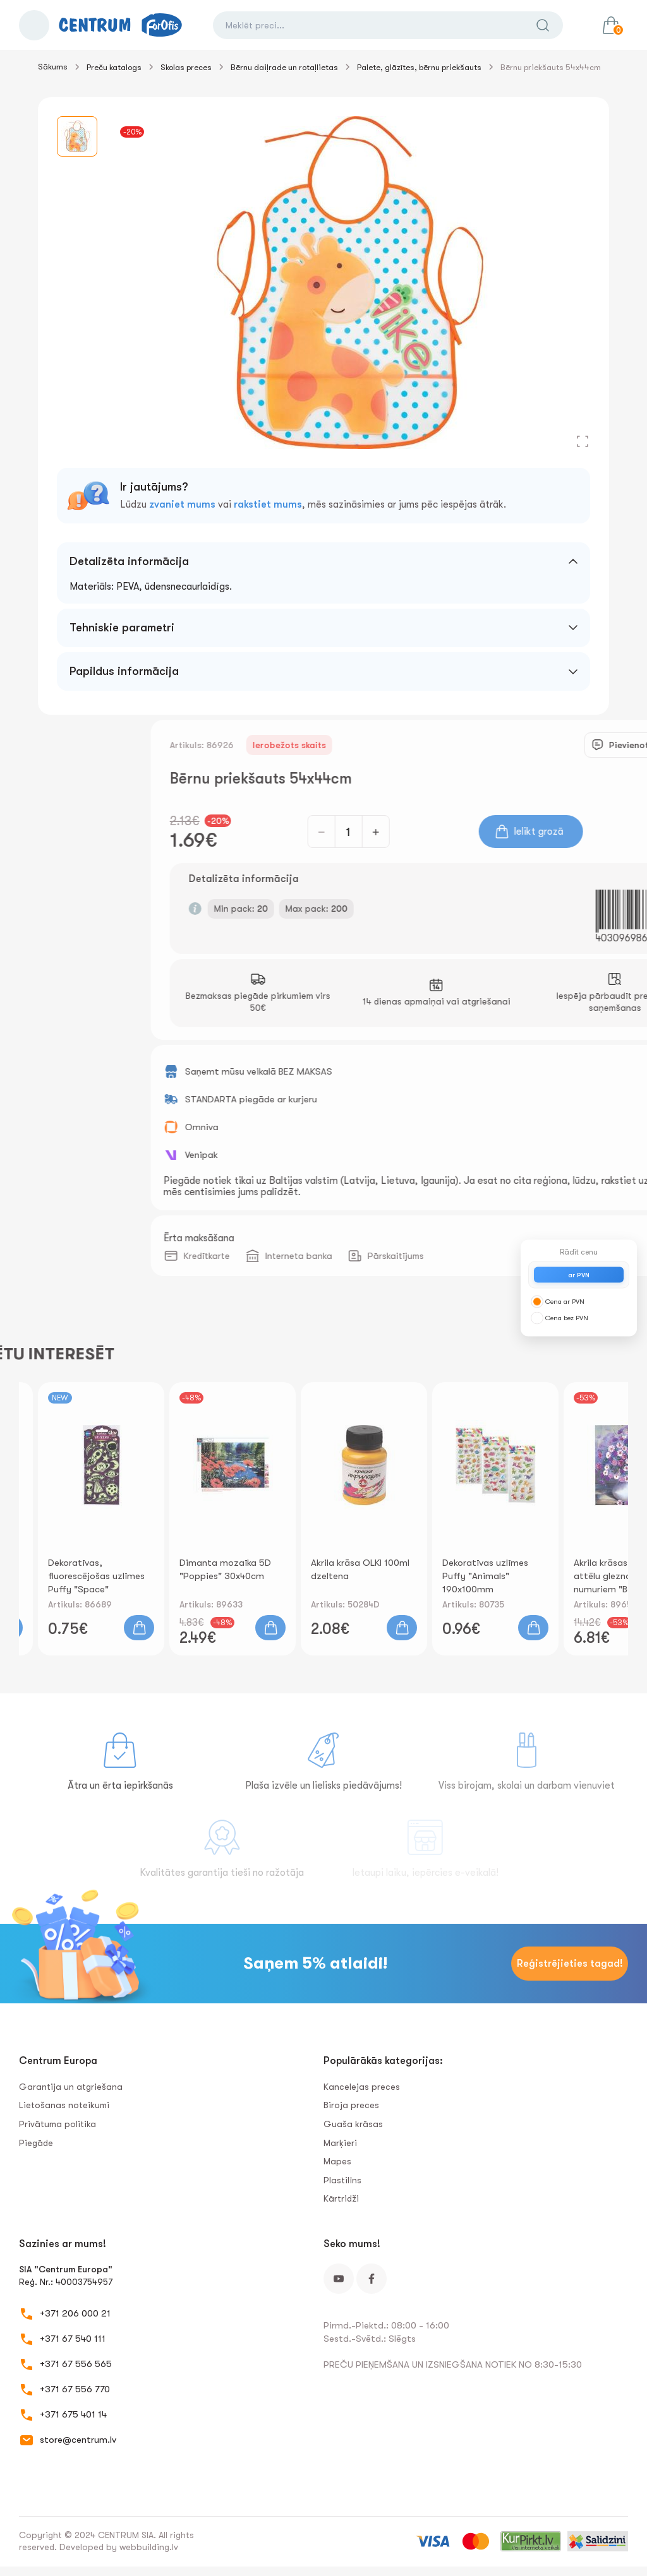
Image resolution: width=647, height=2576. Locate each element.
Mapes (337, 2161)
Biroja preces (351, 2105)
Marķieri (340, 2143)
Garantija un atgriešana (71, 2087)
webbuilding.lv (148, 2547)
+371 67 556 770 (75, 2389)
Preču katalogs (114, 67)
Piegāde (36, 2143)
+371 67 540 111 (73, 2338)
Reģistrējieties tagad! (570, 1963)
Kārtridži (341, 2198)
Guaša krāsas (353, 2124)
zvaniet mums (182, 504)
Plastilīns (342, 2180)
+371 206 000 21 (75, 2313)
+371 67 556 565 (76, 2364)
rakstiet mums (268, 504)
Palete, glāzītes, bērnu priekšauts (419, 67)
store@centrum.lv (78, 2439)
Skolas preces (186, 67)
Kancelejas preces (362, 2087)
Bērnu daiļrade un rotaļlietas (284, 67)
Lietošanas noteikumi (64, 2105)
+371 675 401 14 (73, 2414)
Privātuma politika (57, 2124)
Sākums (53, 66)
